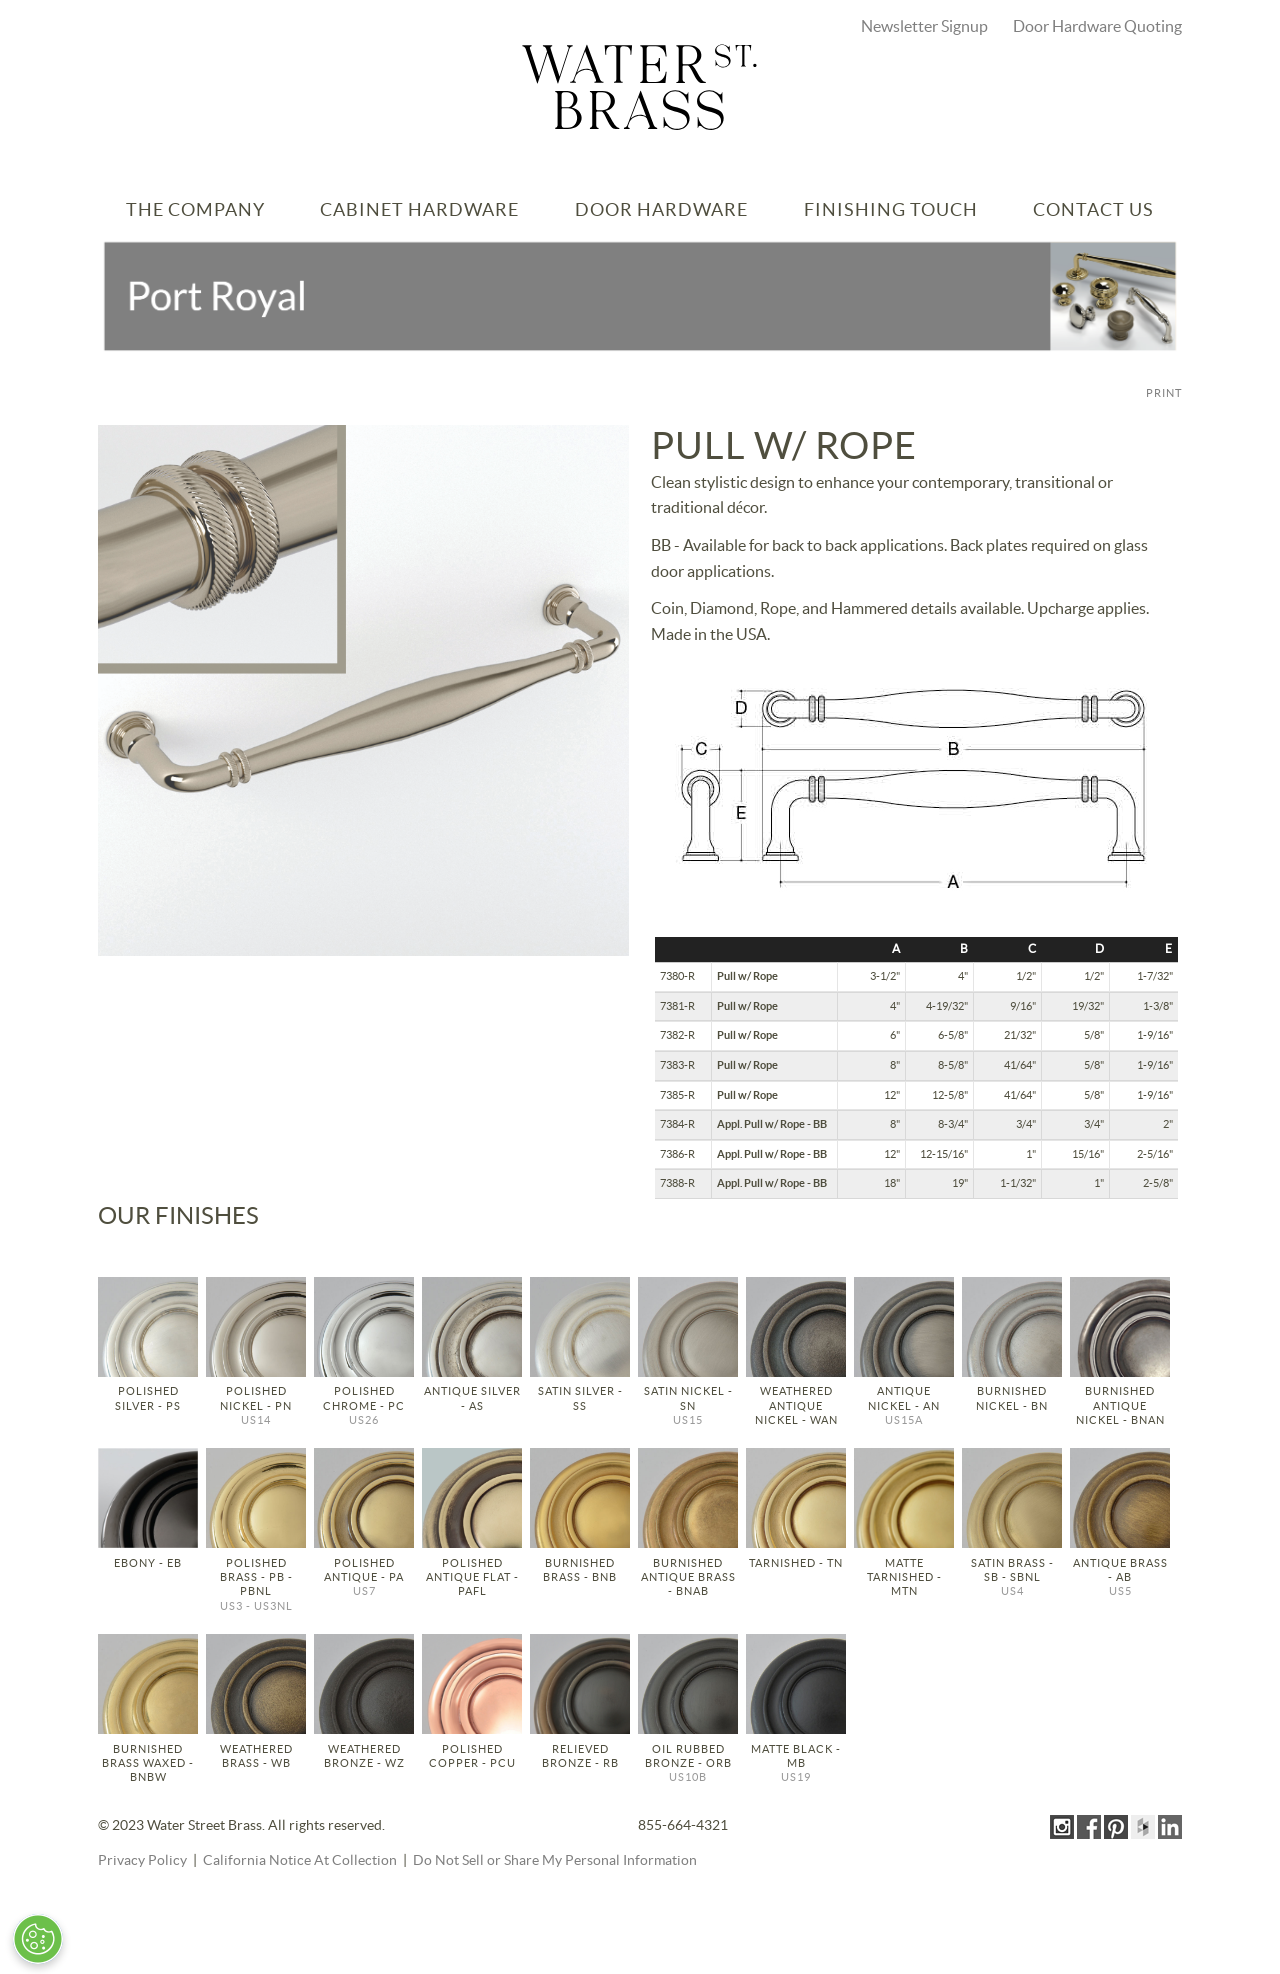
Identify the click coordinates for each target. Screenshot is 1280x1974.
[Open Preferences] (38, 1939)
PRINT (1164, 393)
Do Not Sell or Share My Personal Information (555, 1861)
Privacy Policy (142, 1861)
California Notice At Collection (300, 1861)
